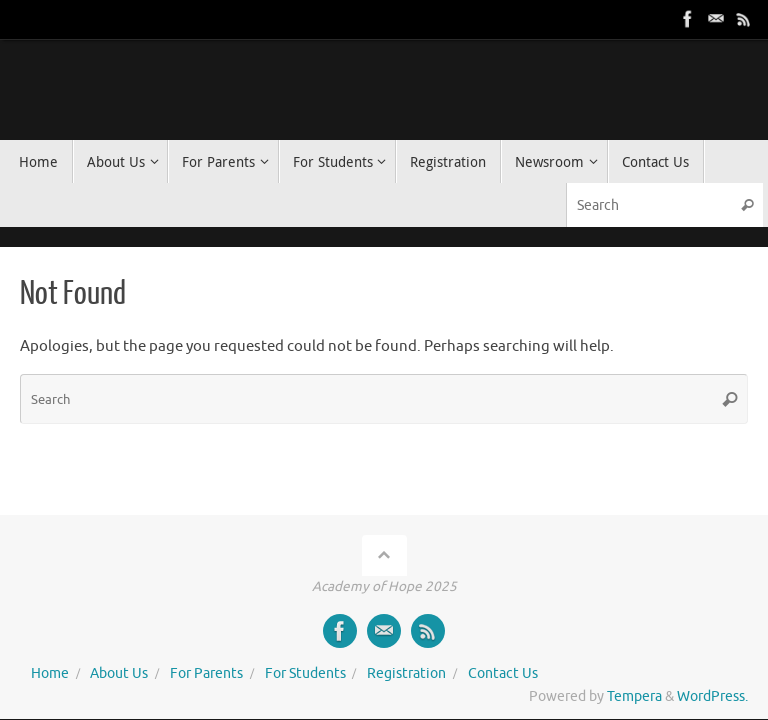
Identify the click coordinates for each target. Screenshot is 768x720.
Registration (406, 673)
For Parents (206, 673)
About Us (119, 673)
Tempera (634, 696)
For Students (305, 673)
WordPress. (712, 696)
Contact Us (503, 673)
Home (50, 673)
